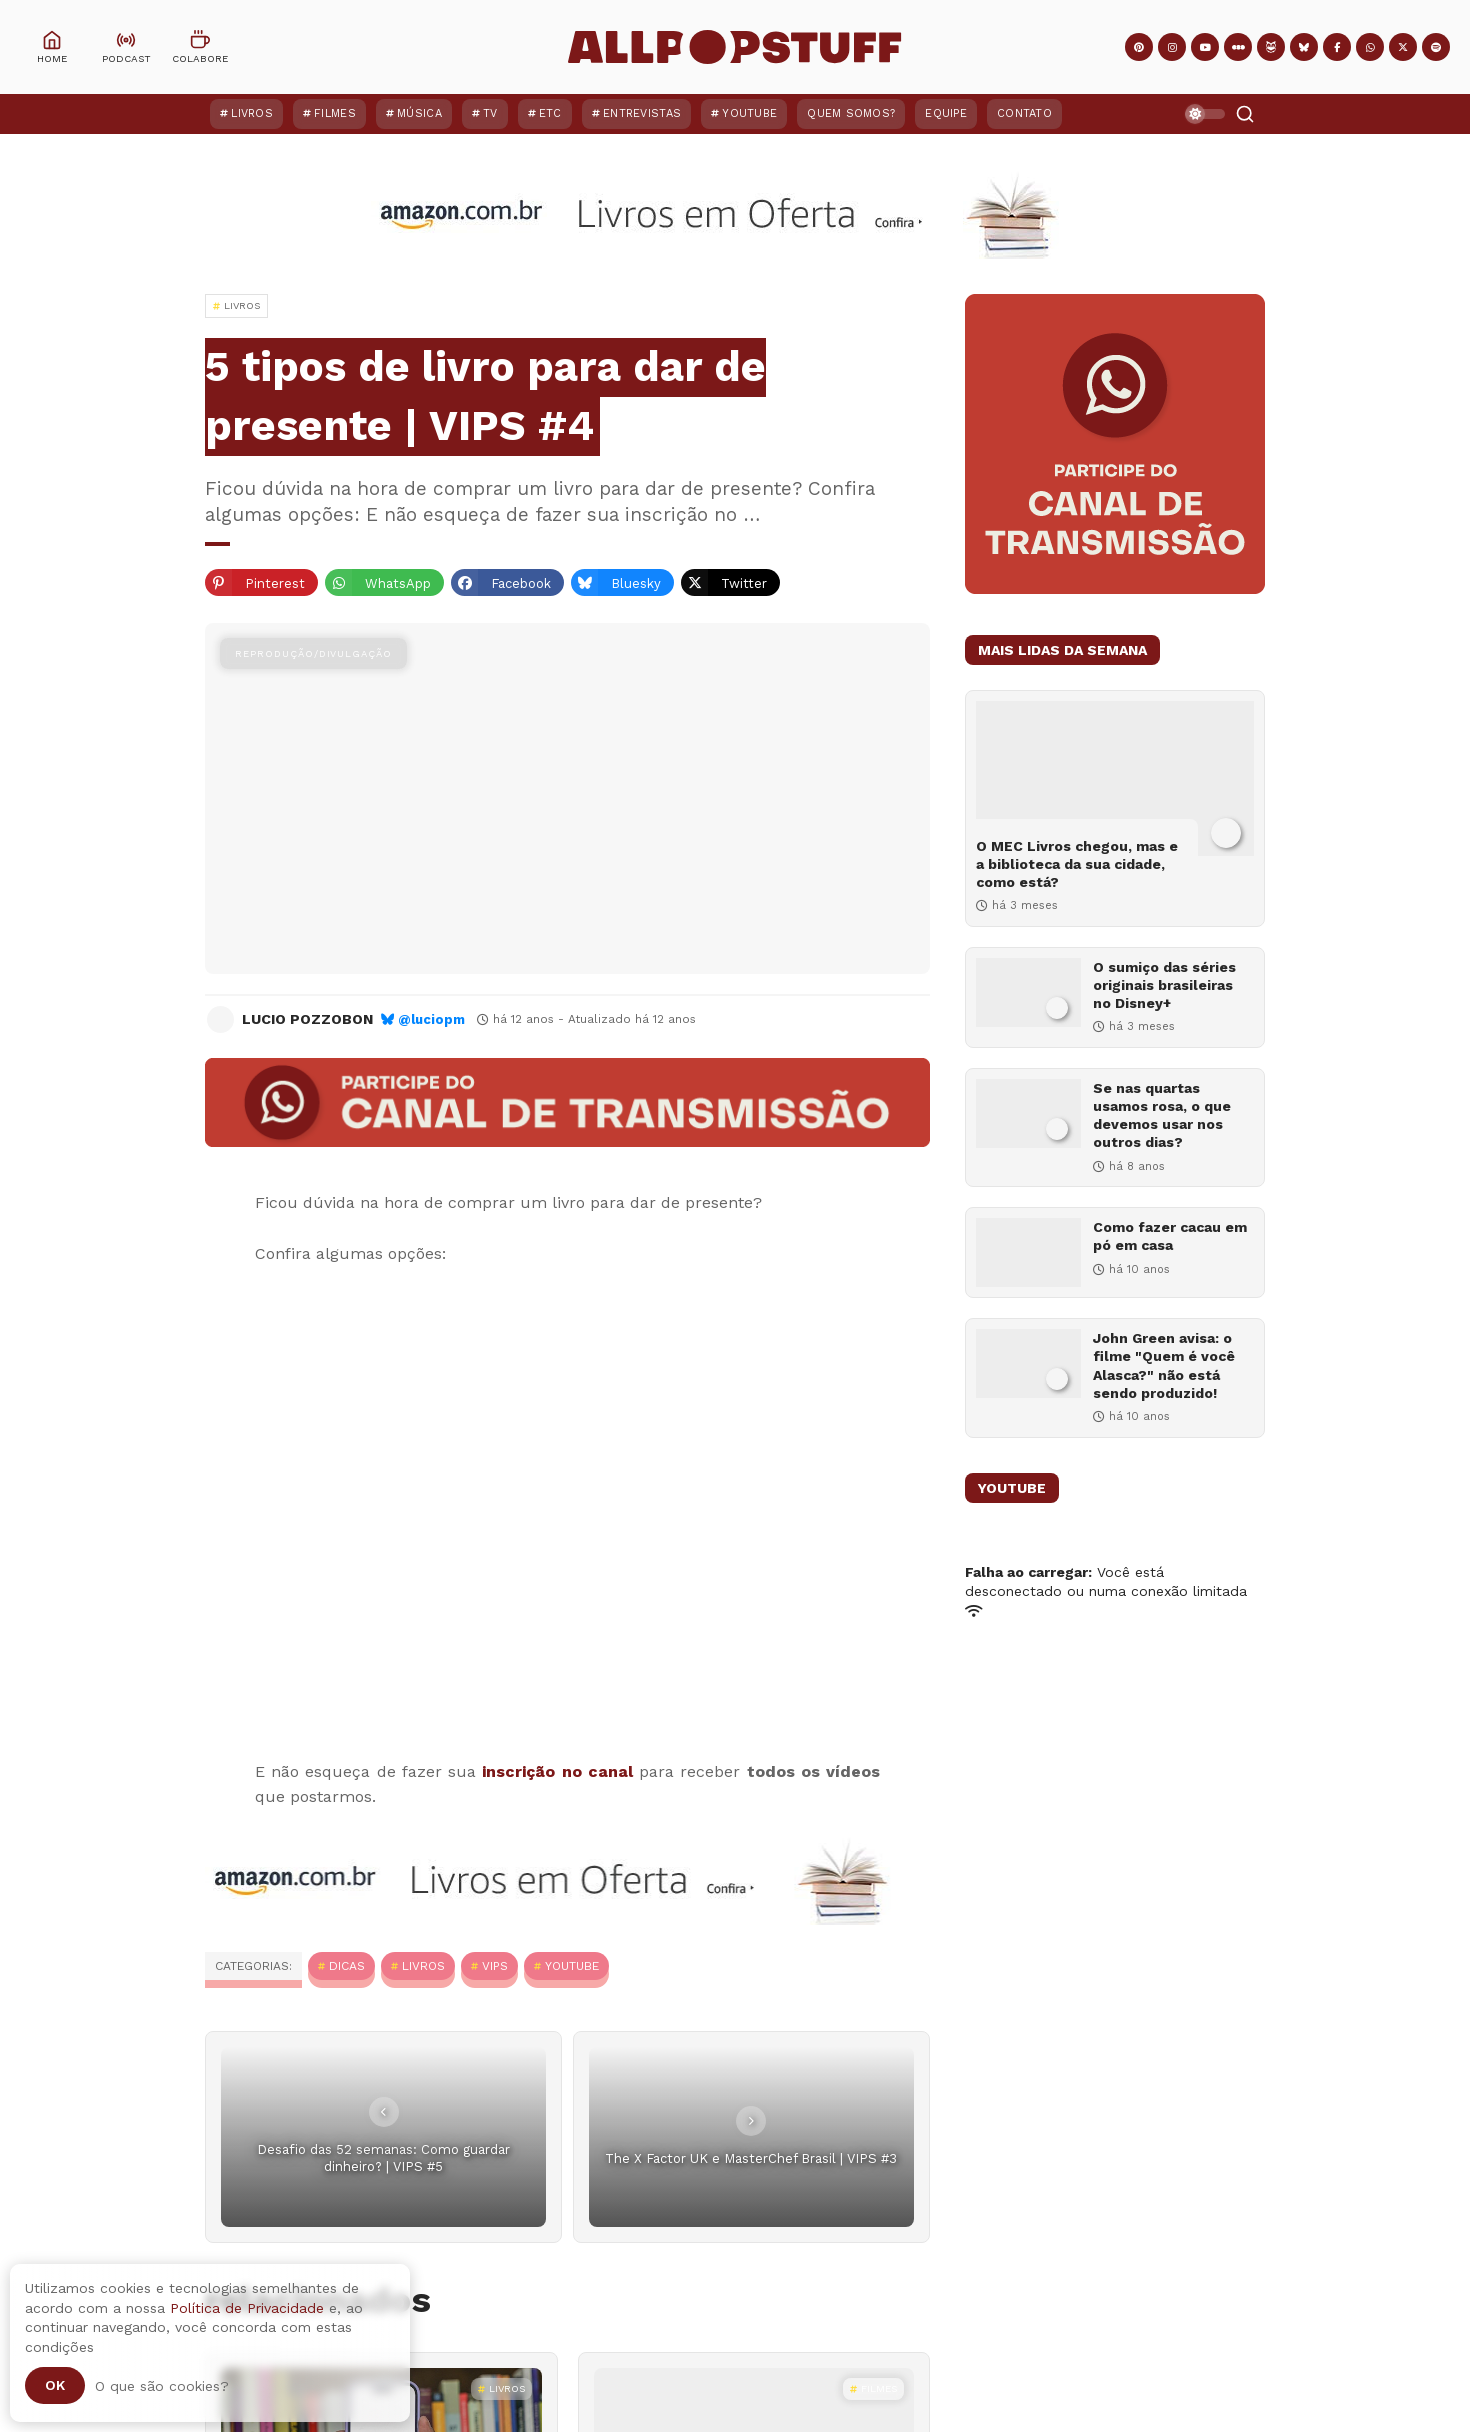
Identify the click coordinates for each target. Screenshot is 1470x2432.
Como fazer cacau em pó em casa (1170, 1236)
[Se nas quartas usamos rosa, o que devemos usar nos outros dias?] (1028, 1113)
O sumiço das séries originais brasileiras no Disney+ (1164, 985)
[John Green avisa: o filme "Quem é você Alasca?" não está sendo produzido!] (1028, 1363)
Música (419, 113)
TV (490, 113)
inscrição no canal (557, 1771)
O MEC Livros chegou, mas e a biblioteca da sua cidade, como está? (1077, 864)
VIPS (495, 1966)
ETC (550, 113)
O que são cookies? (162, 2386)
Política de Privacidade (247, 2308)
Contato (1024, 113)
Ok (55, 2385)
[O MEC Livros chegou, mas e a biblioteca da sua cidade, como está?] (1115, 778)
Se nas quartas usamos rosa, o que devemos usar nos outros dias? (1162, 1115)
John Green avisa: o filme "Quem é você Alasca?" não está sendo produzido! (1164, 1365)
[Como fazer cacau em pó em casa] (1028, 1252)
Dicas (347, 1966)
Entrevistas (642, 113)
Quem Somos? (851, 113)
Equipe (946, 113)
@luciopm (431, 1019)
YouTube (749, 113)
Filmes (335, 113)
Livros (252, 113)
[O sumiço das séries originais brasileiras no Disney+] (1028, 992)
